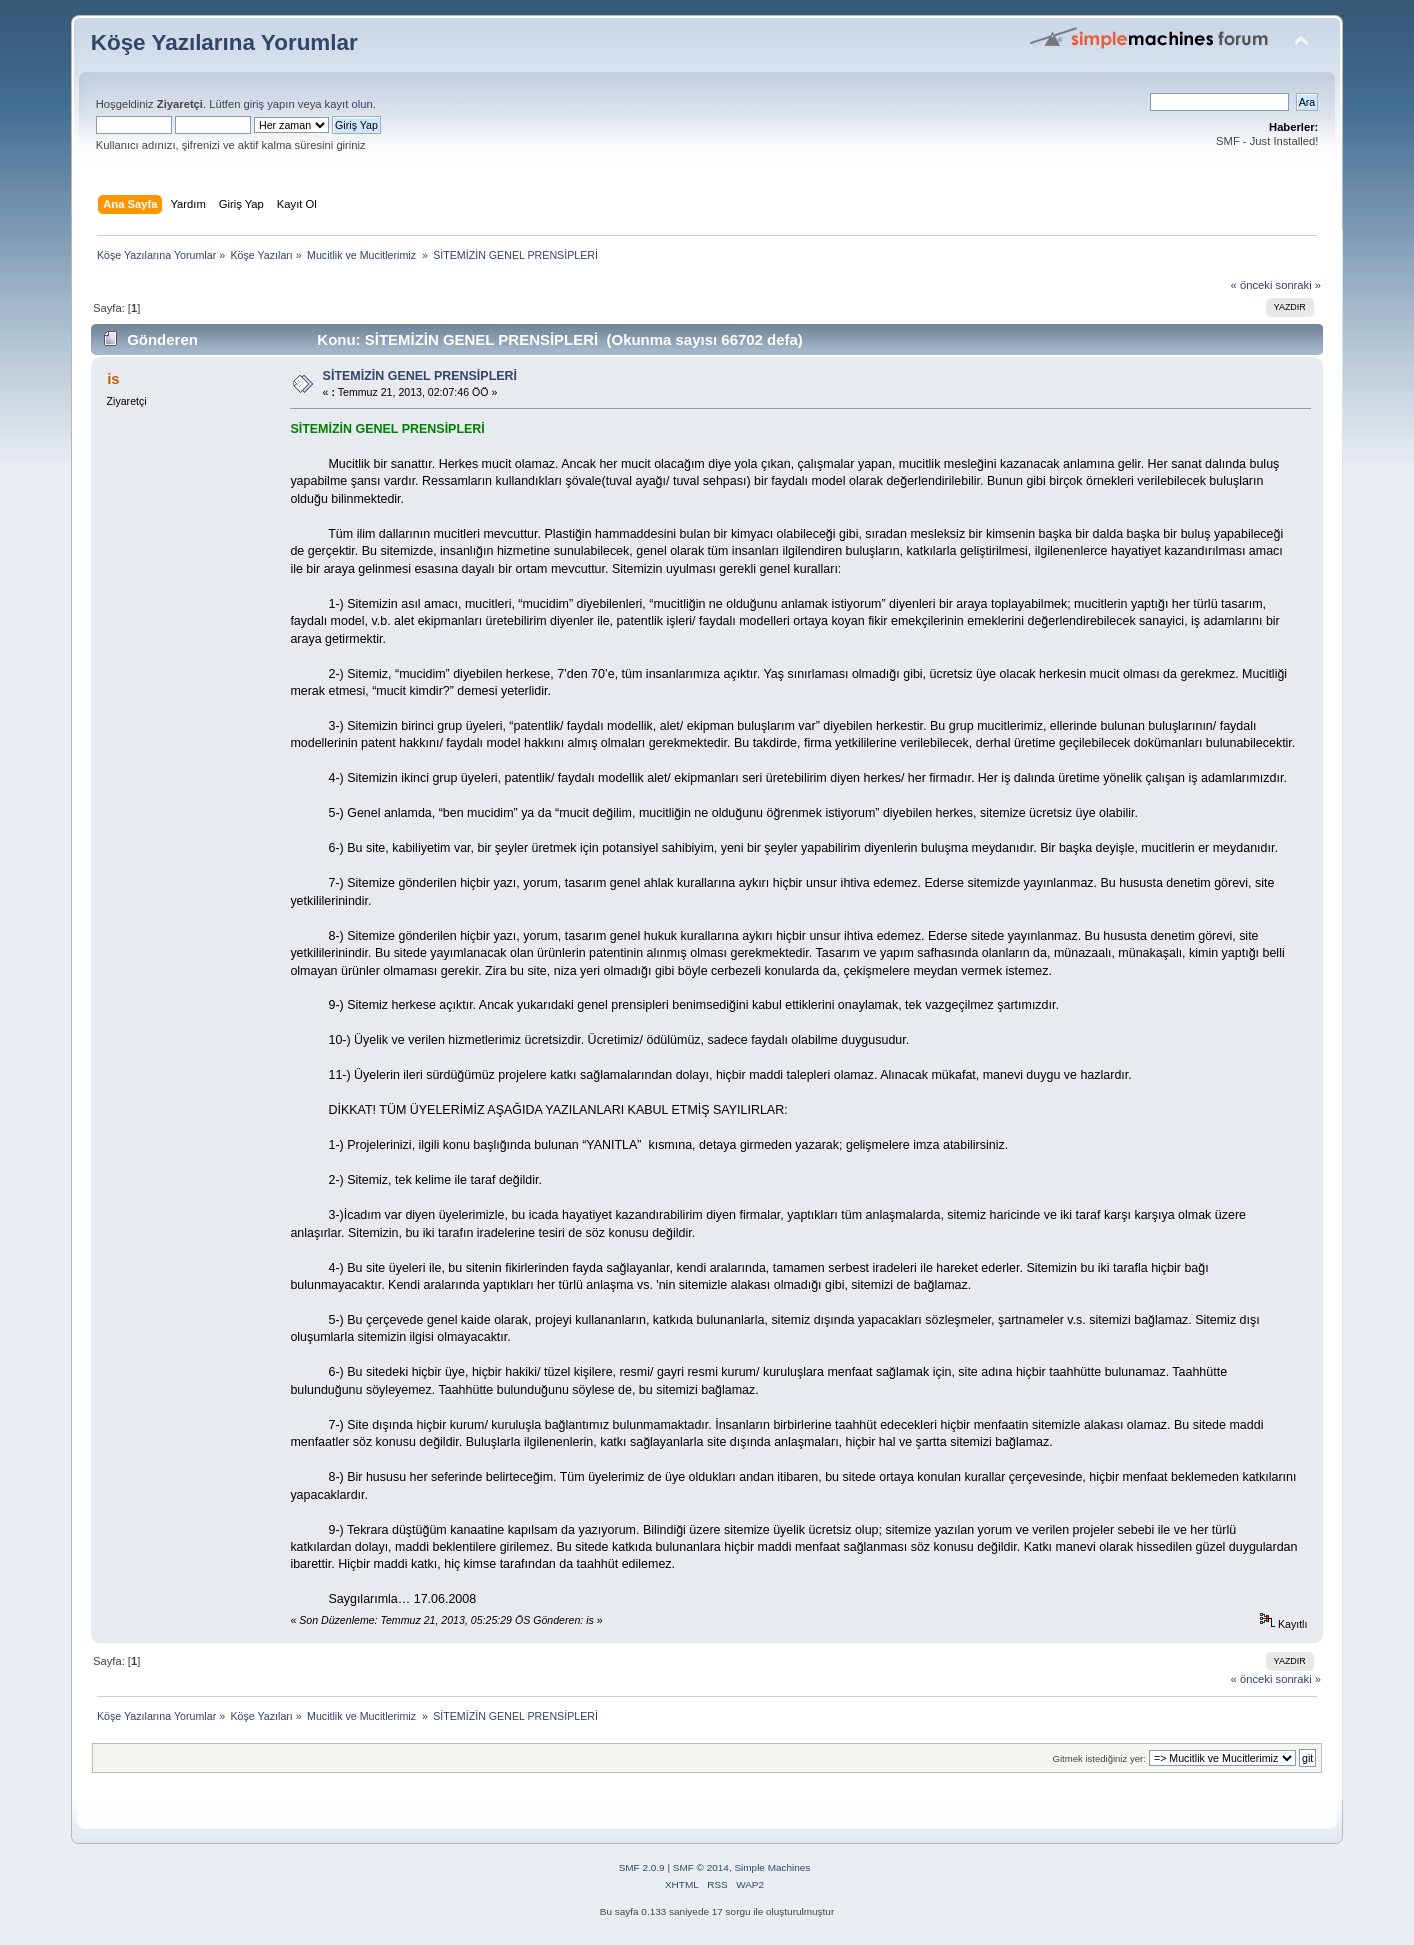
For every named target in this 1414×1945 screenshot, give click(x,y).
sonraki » (1299, 285)
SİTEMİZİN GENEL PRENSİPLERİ (420, 376)
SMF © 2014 (701, 1867)
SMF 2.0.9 (642, 1867)
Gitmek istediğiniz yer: (1099, 1758)
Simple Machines (772, 1867)
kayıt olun (349, 104)
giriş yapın (269, 104)
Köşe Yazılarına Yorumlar (224, 42)
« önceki (1252, 285)
